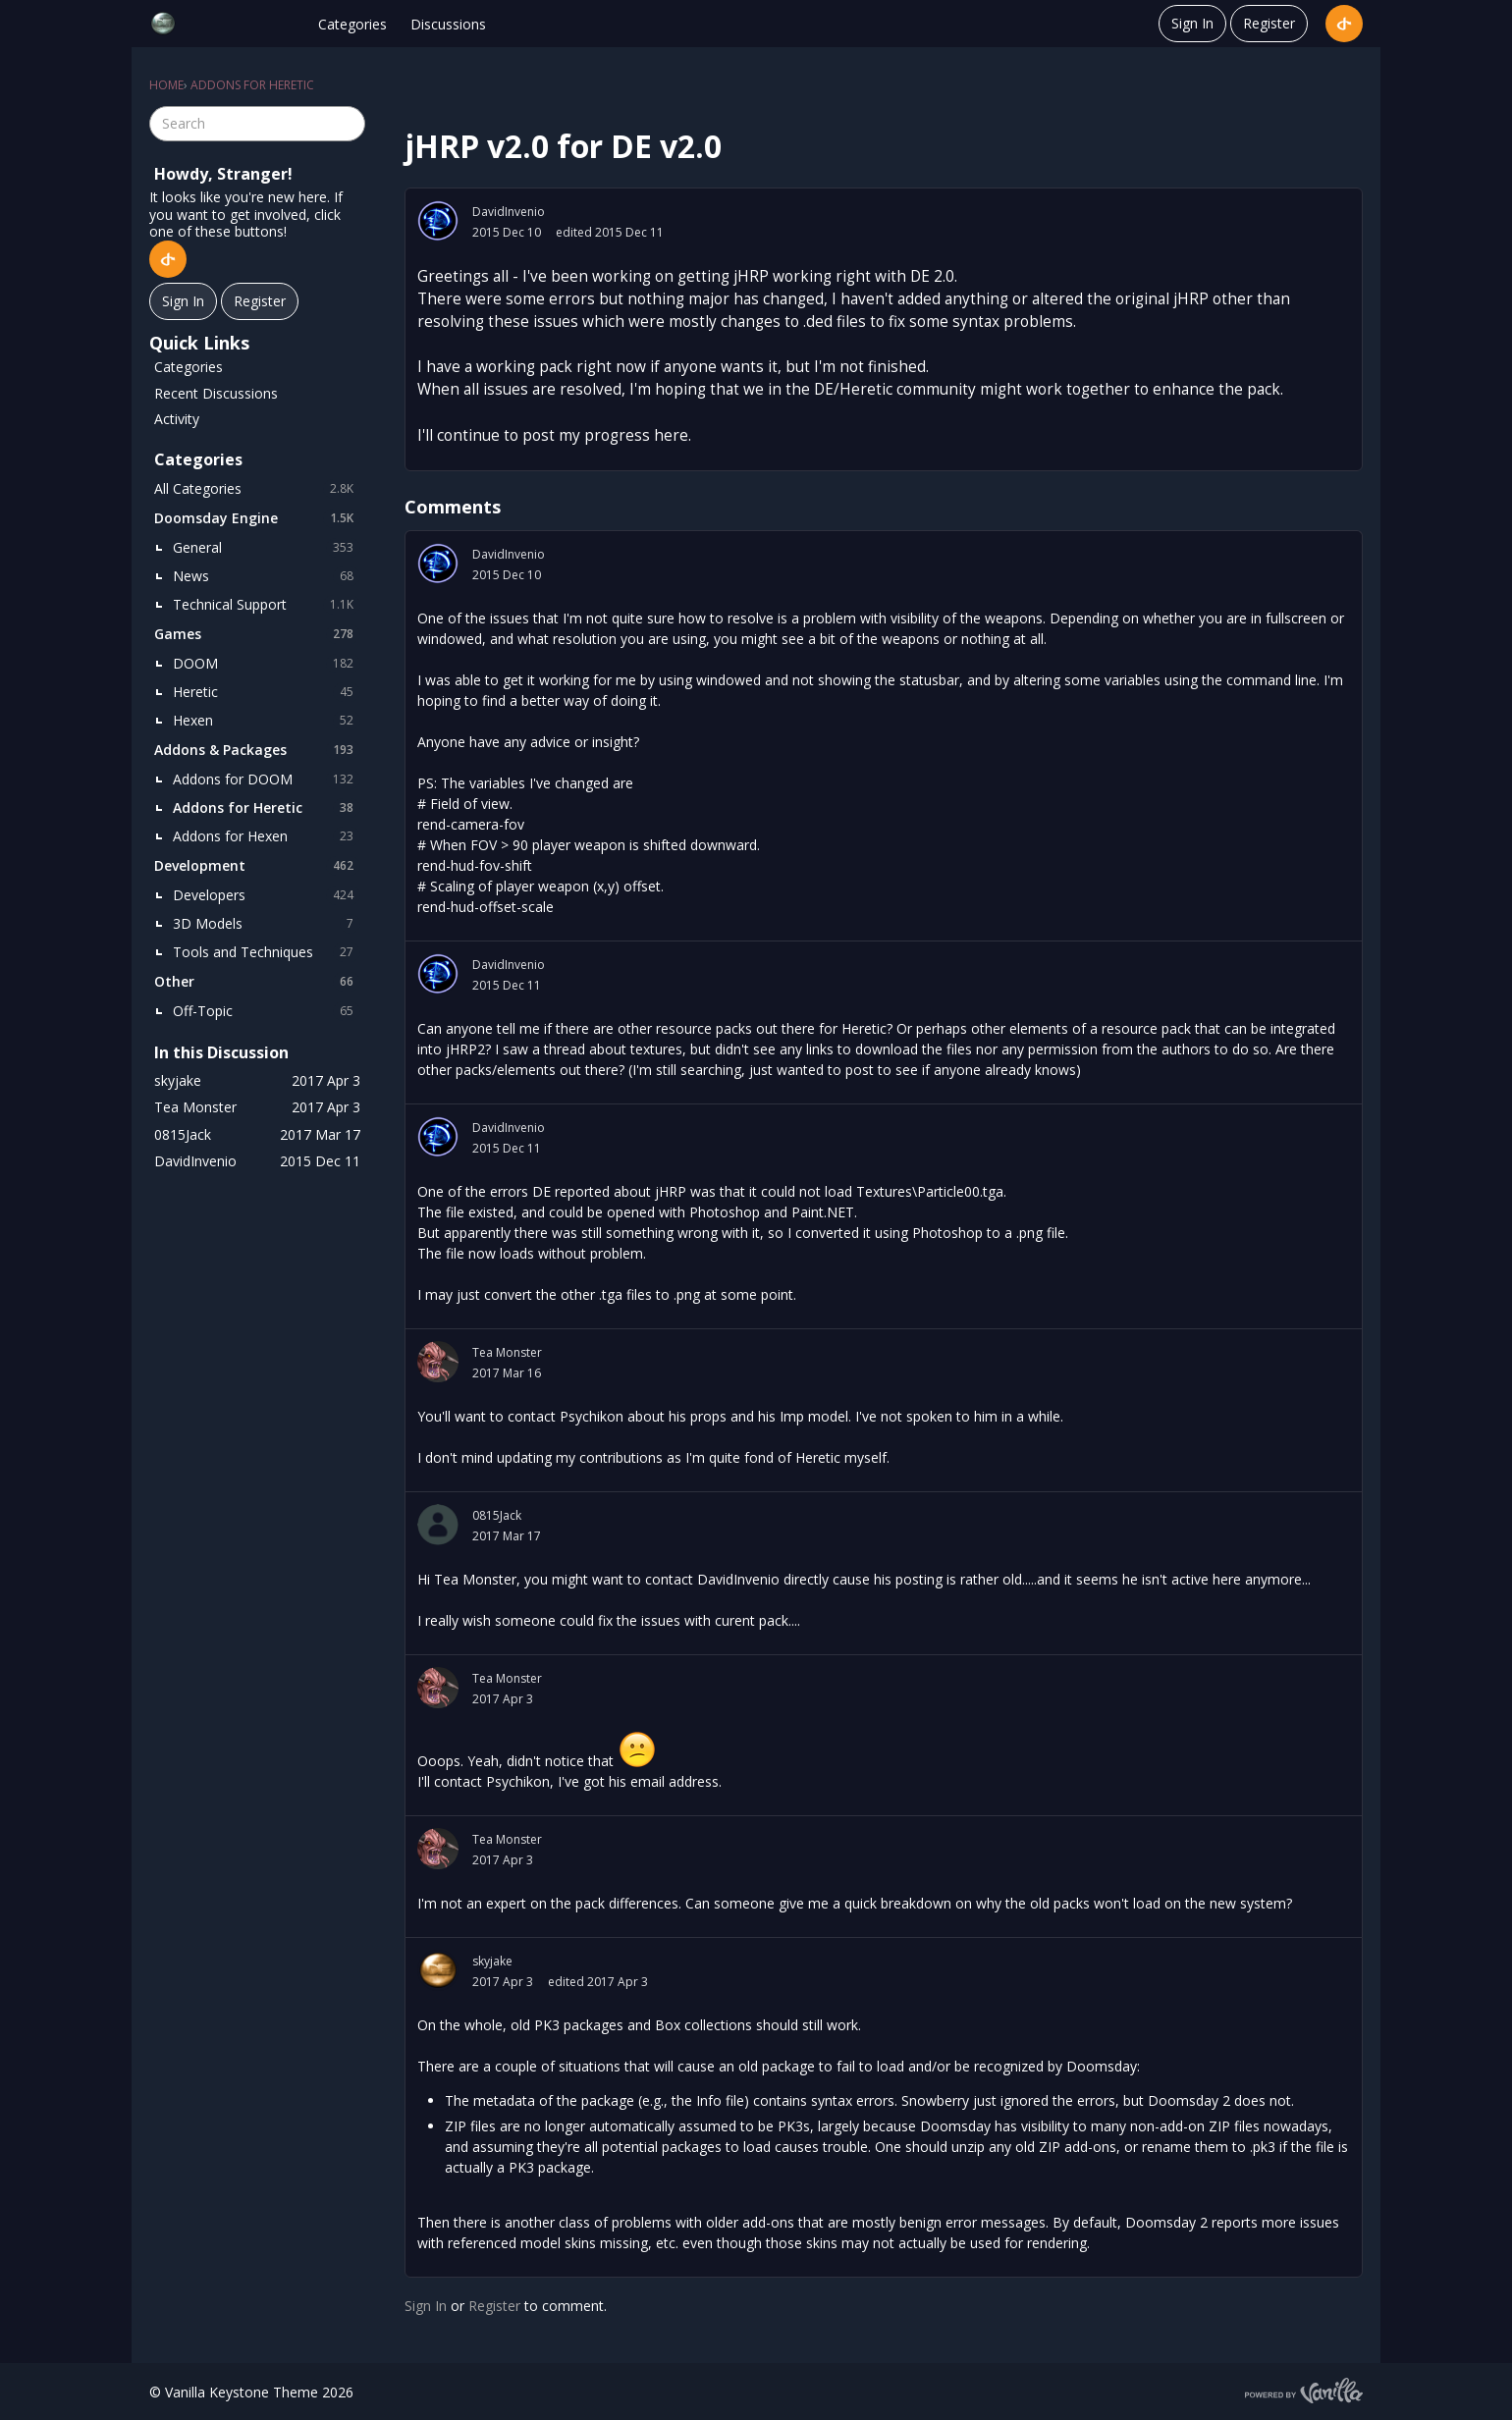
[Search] (347, 123)
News (266, 576)
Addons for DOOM (266, 779)
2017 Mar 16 (506, 1373)
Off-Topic (266, 1011)
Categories (352, 24)
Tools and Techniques (266, 952)
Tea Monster (507, 1352)
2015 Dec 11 (506, 985)
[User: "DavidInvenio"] (438, 221)
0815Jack (496, 1515)
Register (1269, 23)
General (266, 548)
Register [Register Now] (260, 301)
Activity (176, 418)
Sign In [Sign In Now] (183, 301)
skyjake (492, 1961)
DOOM (266, 663)
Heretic (266, 692)
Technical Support (266, 605)
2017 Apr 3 (502, 1699)
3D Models (266, 924)
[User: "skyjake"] (438, 1970)
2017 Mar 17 (506, 1536)
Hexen (266, 720)
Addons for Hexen (266, 836)
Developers (266, 895)
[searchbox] (257, 123)
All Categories (257, 489)
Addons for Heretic (266, 808)
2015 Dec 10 (506, 232)
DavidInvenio (508, 211)
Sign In (1192, 23)
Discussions (448, 24)
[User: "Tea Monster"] (438, 1361)
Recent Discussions (216, 393)
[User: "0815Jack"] (438, 1524)
